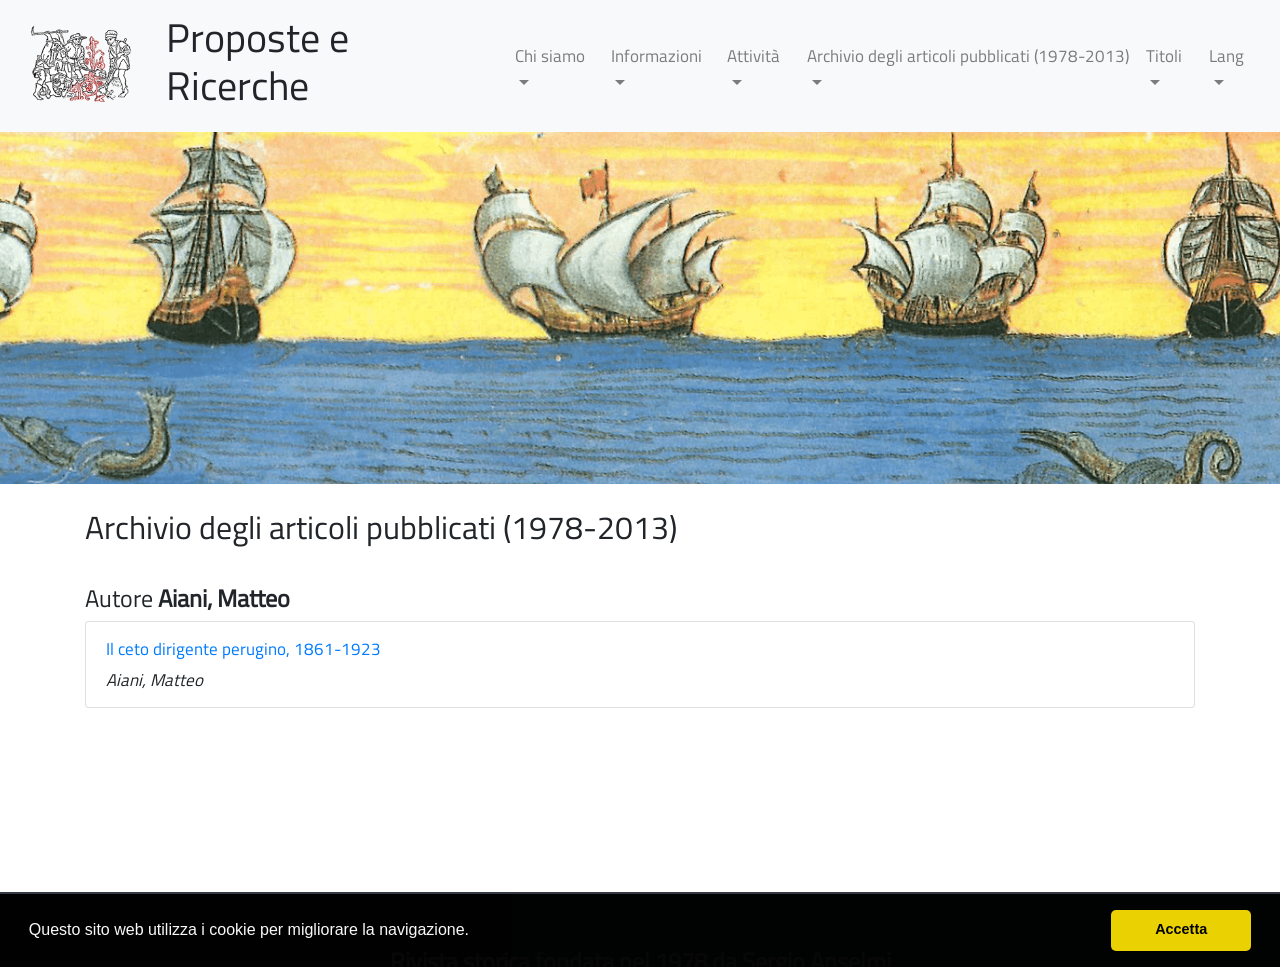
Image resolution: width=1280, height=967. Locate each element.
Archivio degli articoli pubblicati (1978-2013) (968, 56)
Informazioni (656, 56)
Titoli (1164, 56)
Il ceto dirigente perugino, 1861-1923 (243, 649)
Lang (1226, 56)
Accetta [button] (1181, 929)
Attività (753, 56)
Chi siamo (550, 56)
